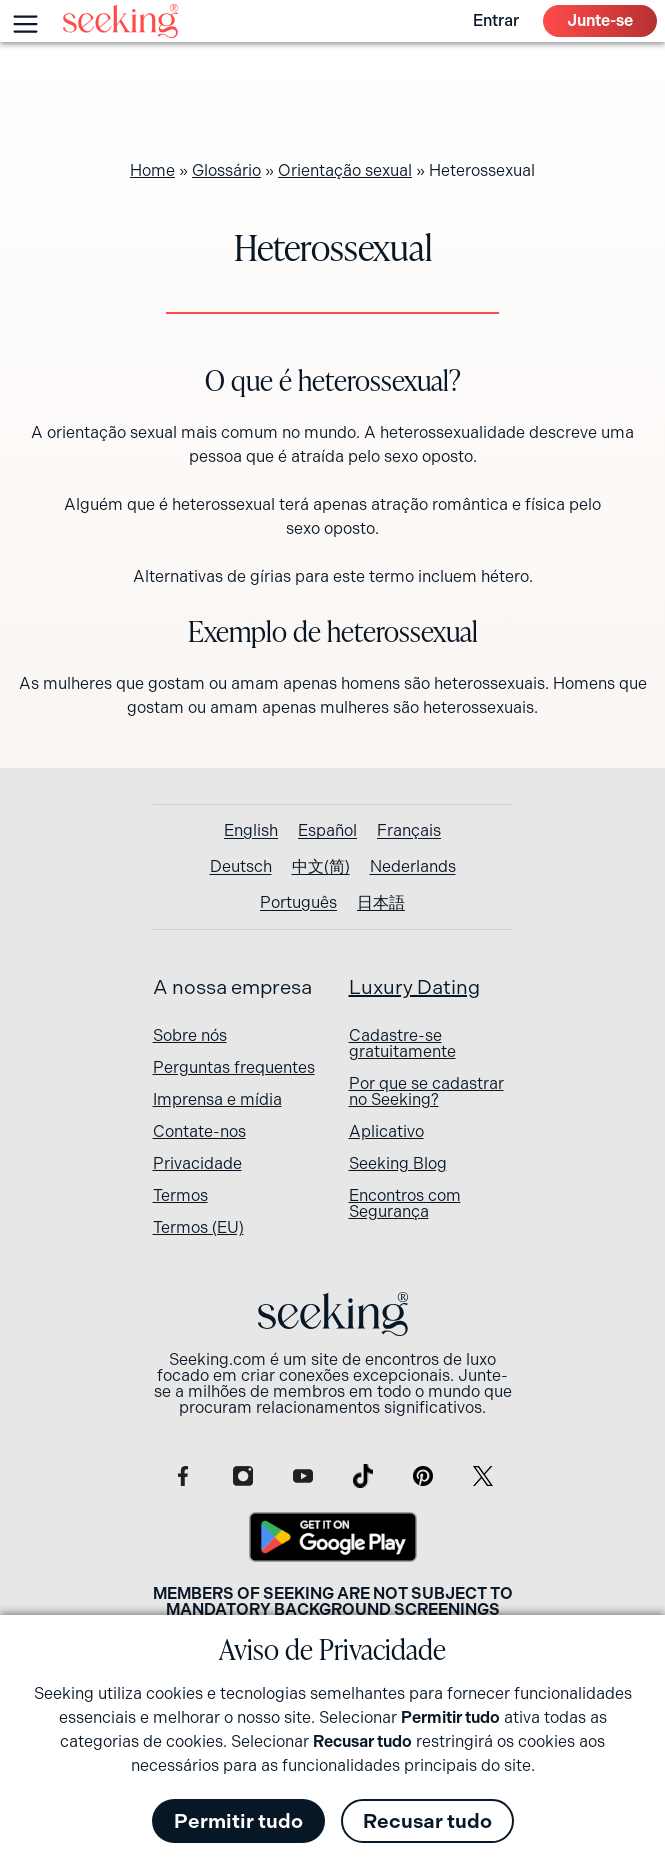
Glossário (226, 170)
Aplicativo (386, 1131)
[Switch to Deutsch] (241, 867)
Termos (180, 1195)
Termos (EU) (198, 1227)
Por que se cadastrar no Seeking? (426, 1091)
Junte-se (600, 20)
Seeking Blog (398, 1163)
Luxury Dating (414, 987)
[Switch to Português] (298, 903)
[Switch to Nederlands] (413, 867)
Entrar (496, 20)
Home (152, 170)
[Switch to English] (251, 831)
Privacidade (197, 1163)
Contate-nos (199, 1131)
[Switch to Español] (327, 831)
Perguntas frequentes (234, 1067)
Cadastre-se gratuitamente (402, 1043)
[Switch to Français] (409, 831)
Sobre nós (190, 1035)
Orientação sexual (345, 170)
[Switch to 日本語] (381, 903)
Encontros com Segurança (405, 1203)
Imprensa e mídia (217, 1099)
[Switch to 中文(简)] (321, 867)
